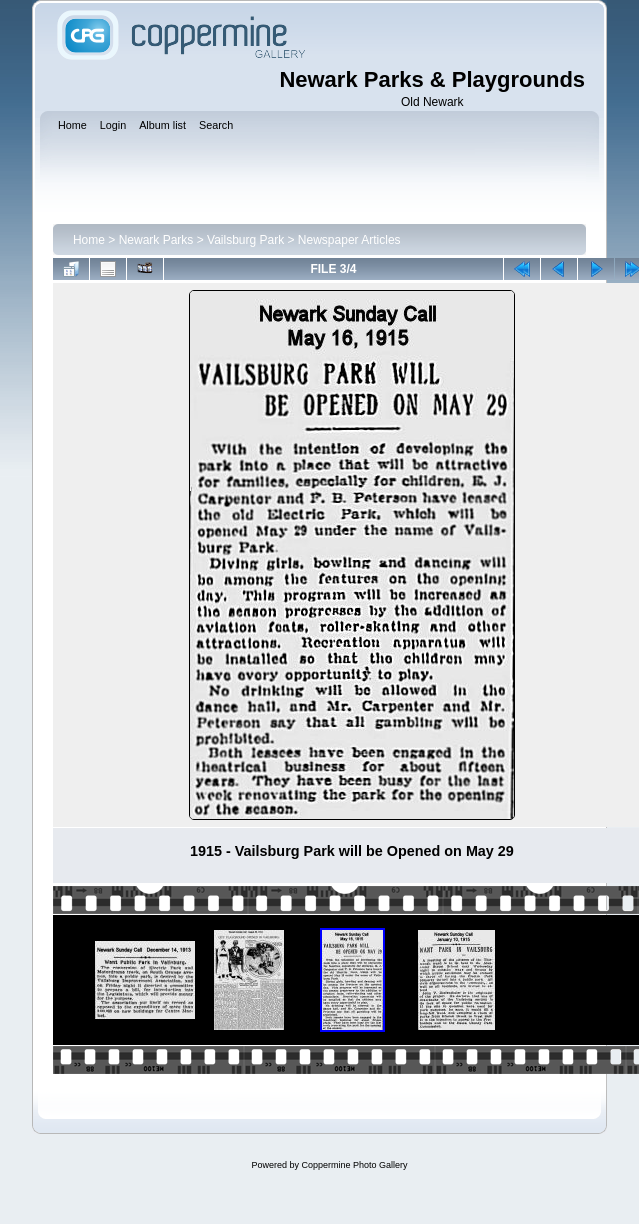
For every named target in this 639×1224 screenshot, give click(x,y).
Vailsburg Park (245, 240)
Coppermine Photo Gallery (354, 1165)
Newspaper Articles (349, 240)
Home (89, 240)
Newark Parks (156, 240)
